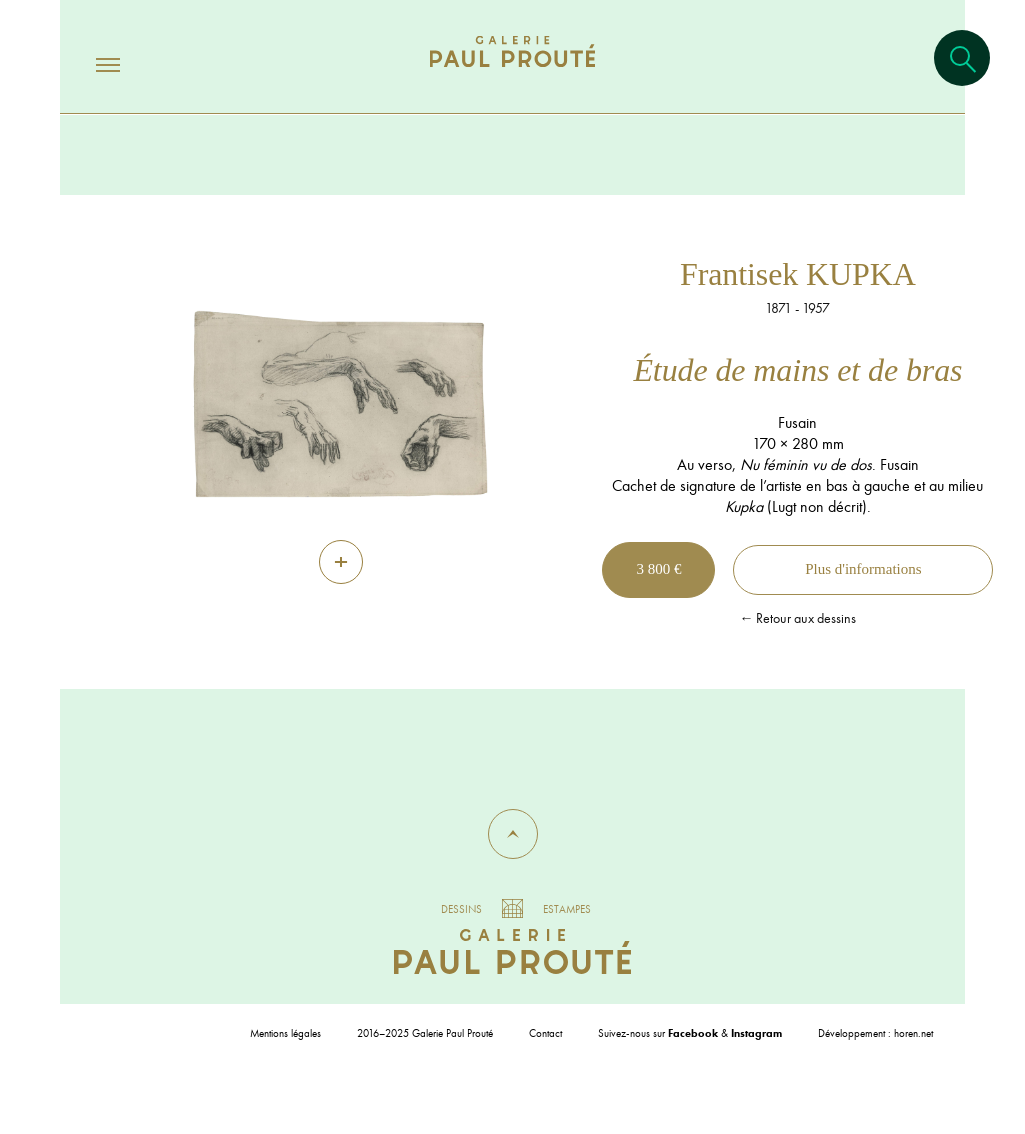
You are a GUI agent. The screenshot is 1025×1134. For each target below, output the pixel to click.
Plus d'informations (863, 569)
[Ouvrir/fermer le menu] (90, 64)
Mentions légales (285, 1033)
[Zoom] (341, 562)
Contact (545, 1033)
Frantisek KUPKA (798, 274)
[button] (513, 834)
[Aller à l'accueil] (512, 71)
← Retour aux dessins (797, 618)
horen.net (913, 1033)
